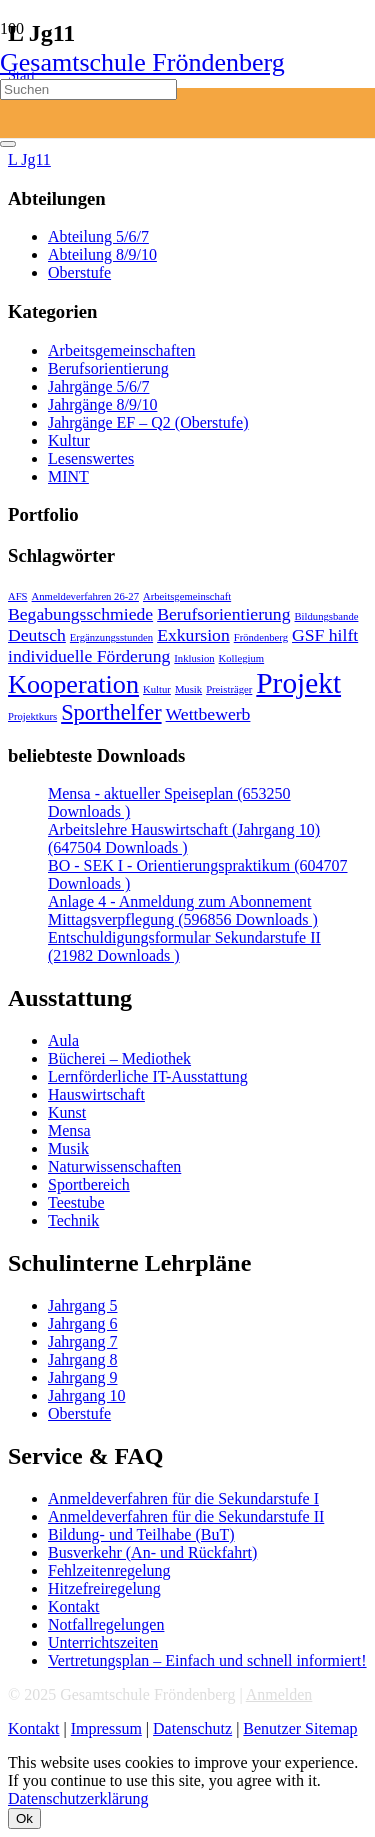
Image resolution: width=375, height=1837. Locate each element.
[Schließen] (8, 144)
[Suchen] (88, 89)
